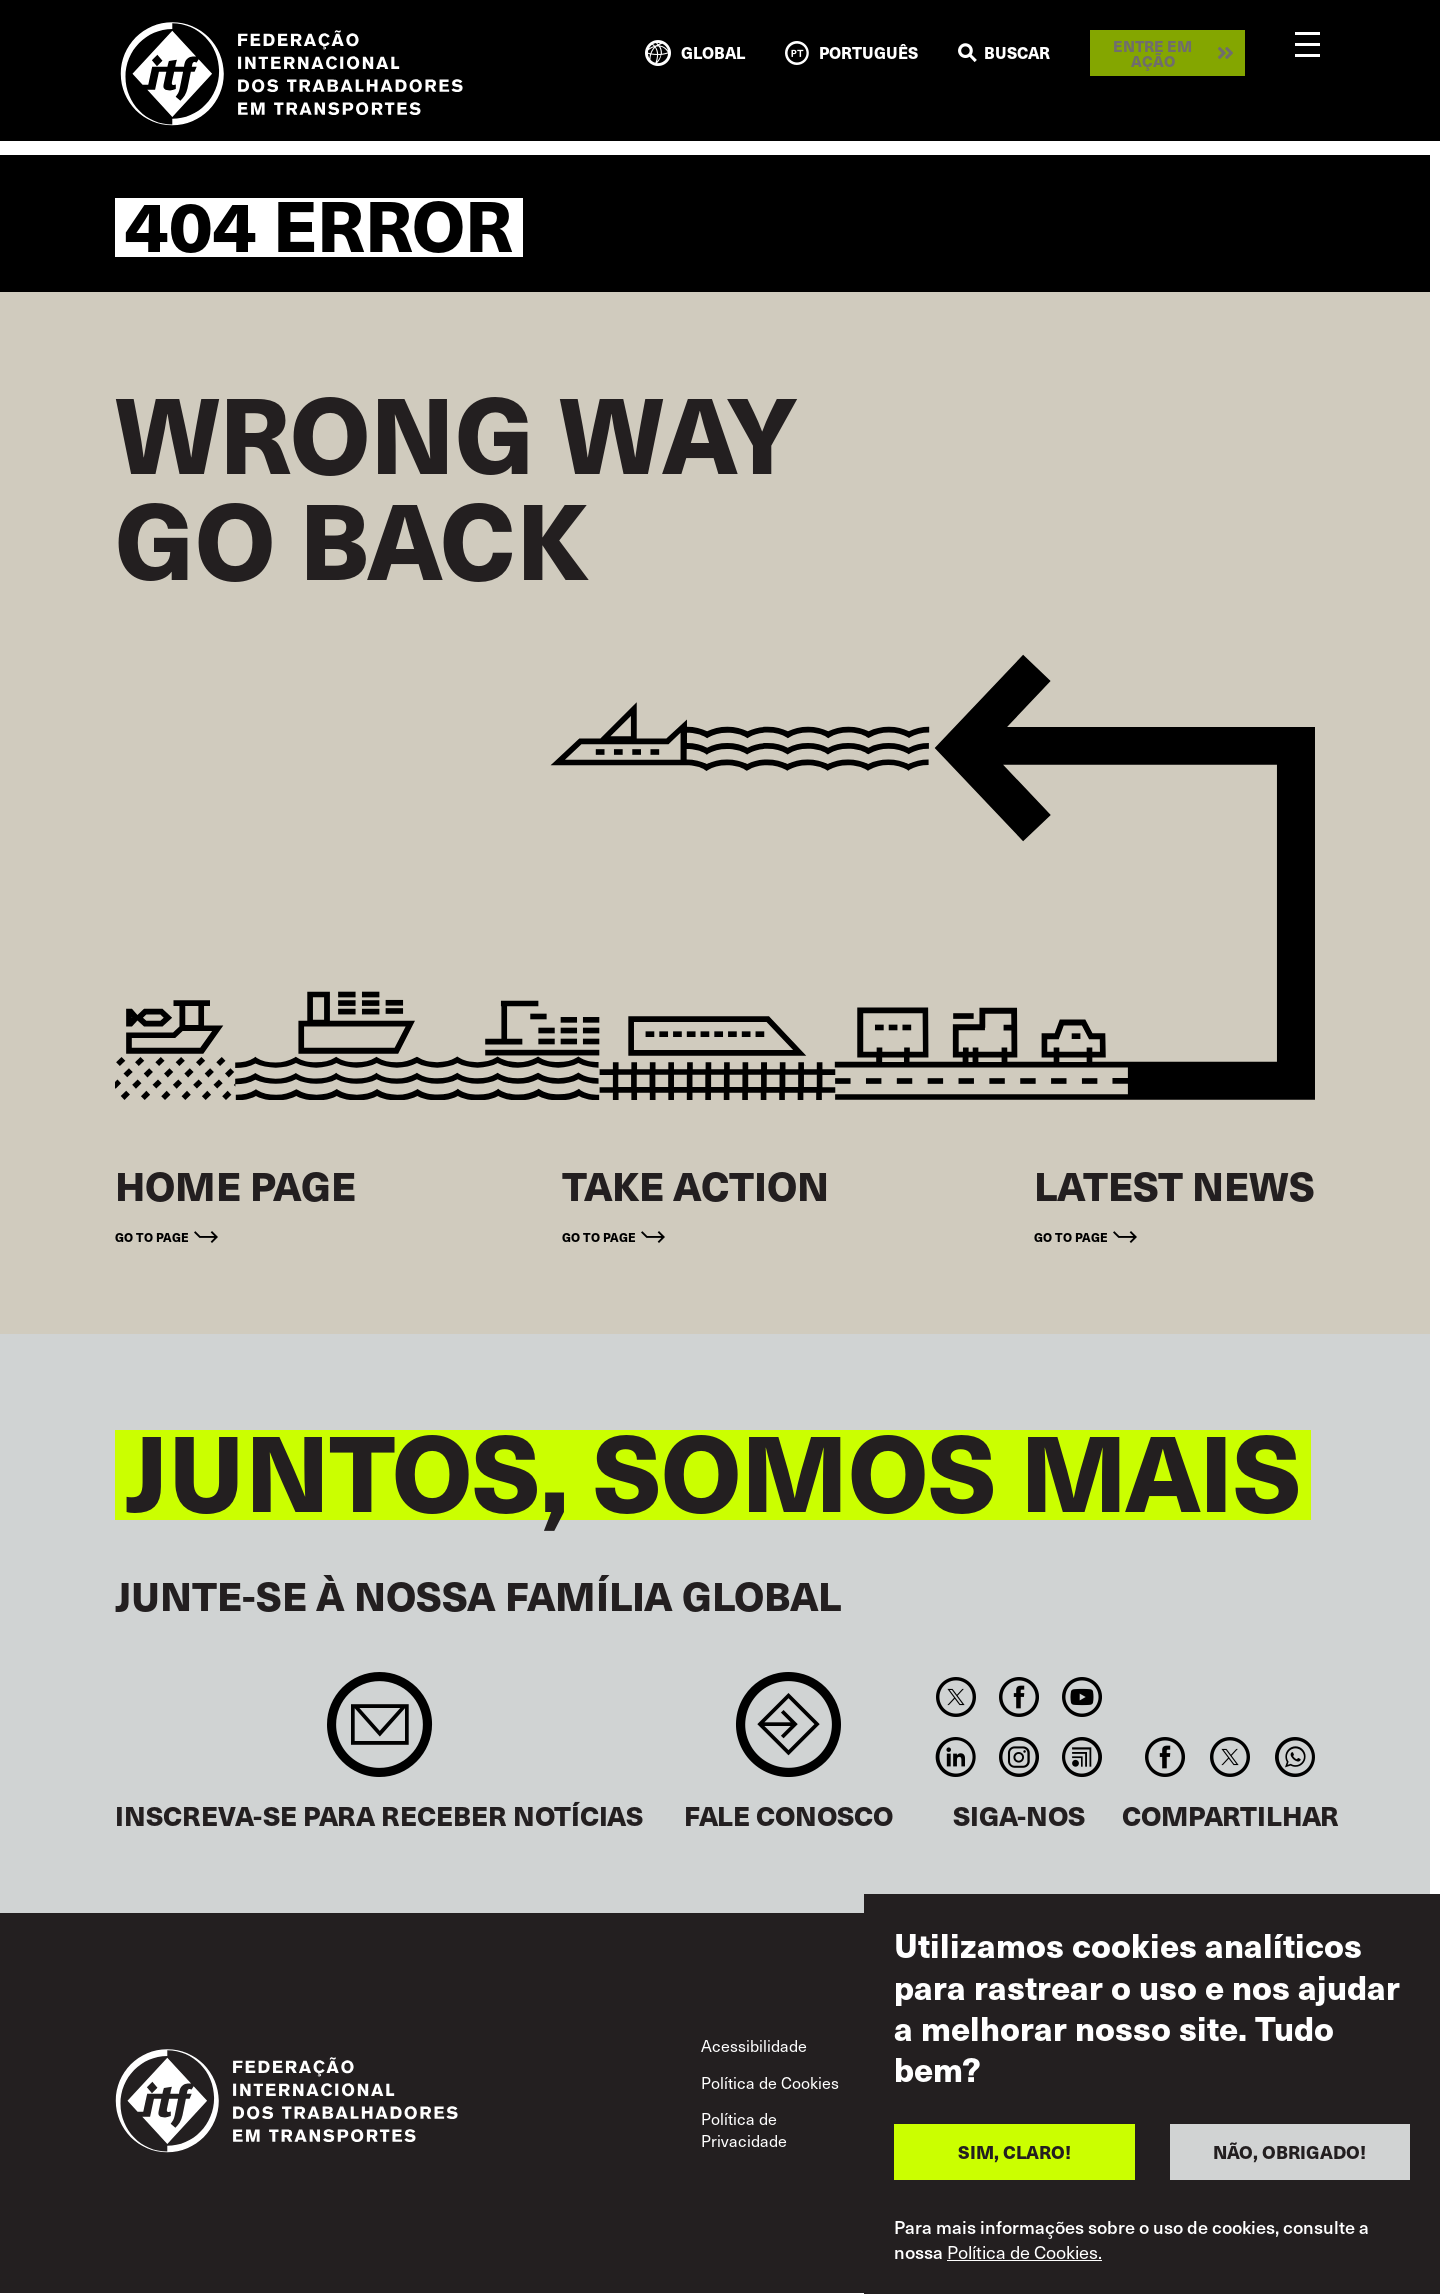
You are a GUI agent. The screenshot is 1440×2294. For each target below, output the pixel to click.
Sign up (379, 1734)
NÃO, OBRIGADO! (1289, 2151)
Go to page (152, 1236)
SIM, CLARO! (1014, 2151)
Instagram (1018, 1757)
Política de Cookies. (1024, 2252)
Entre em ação (1152, 53)
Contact (788, 1734)
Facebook (1018, 1697)
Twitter (955, 1697)
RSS (1082, 1757)
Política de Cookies (770, 2082)
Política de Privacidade (744, 2129)
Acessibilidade (754, 2045)
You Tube (1082, 1697)
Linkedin (955, 1757)
